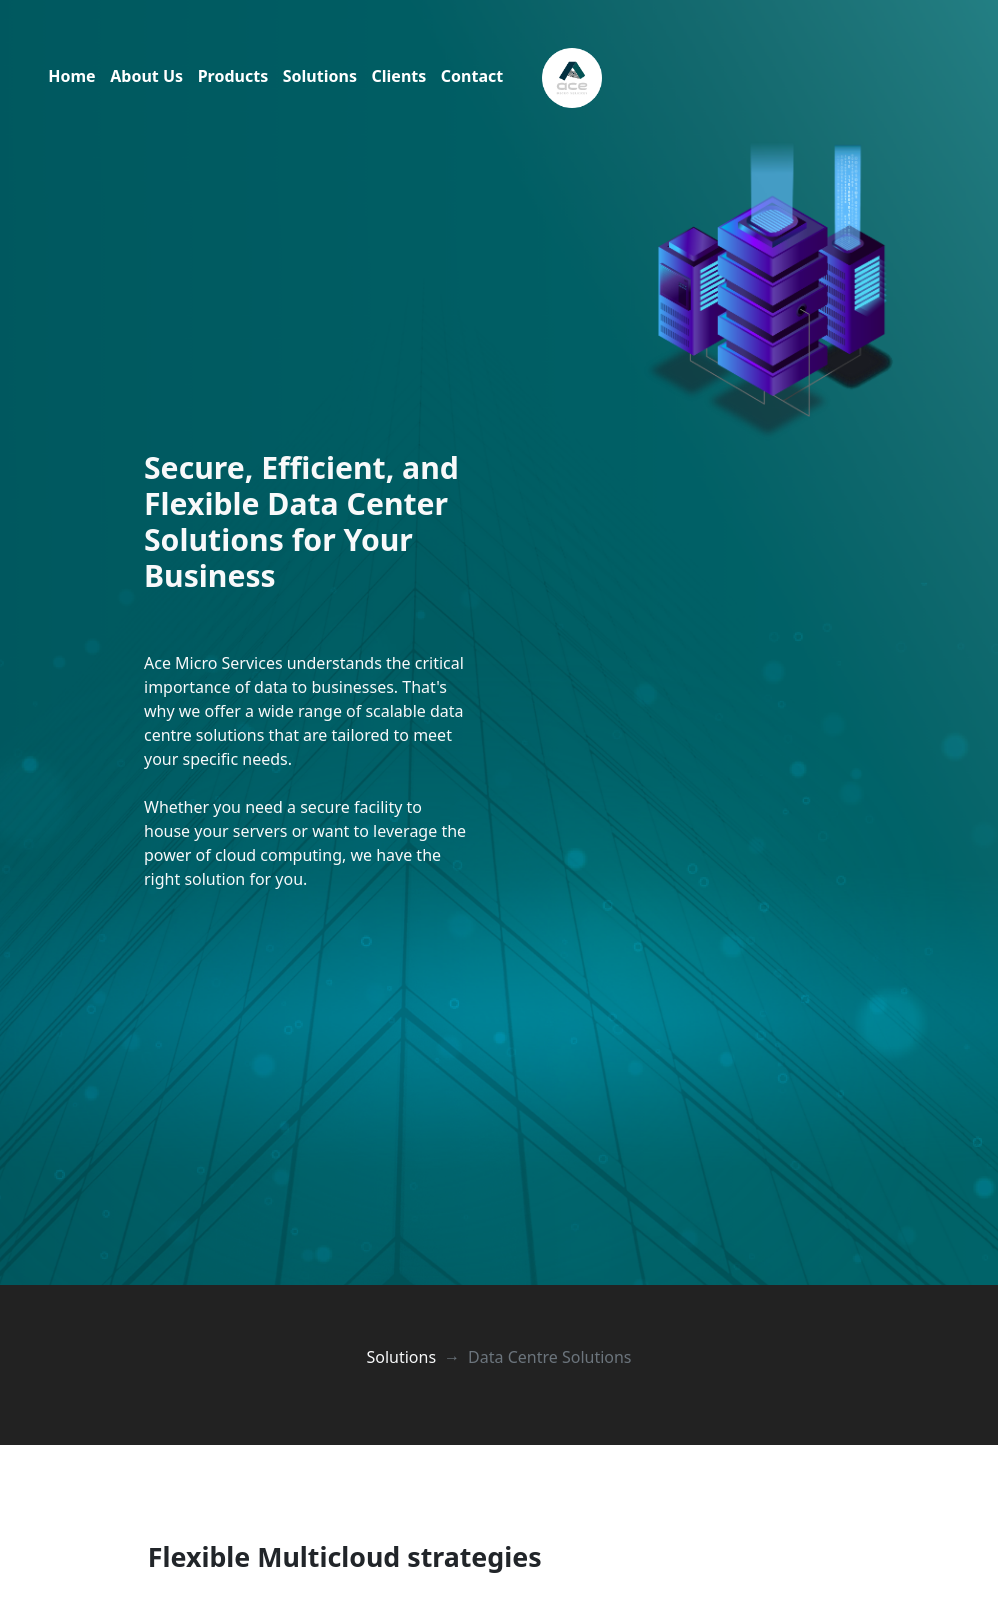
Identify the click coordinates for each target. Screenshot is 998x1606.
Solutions (320, 76)
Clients (399, 76)
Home (71, 76)
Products (233, 76)
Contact (472, 76)
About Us (146, 76)
